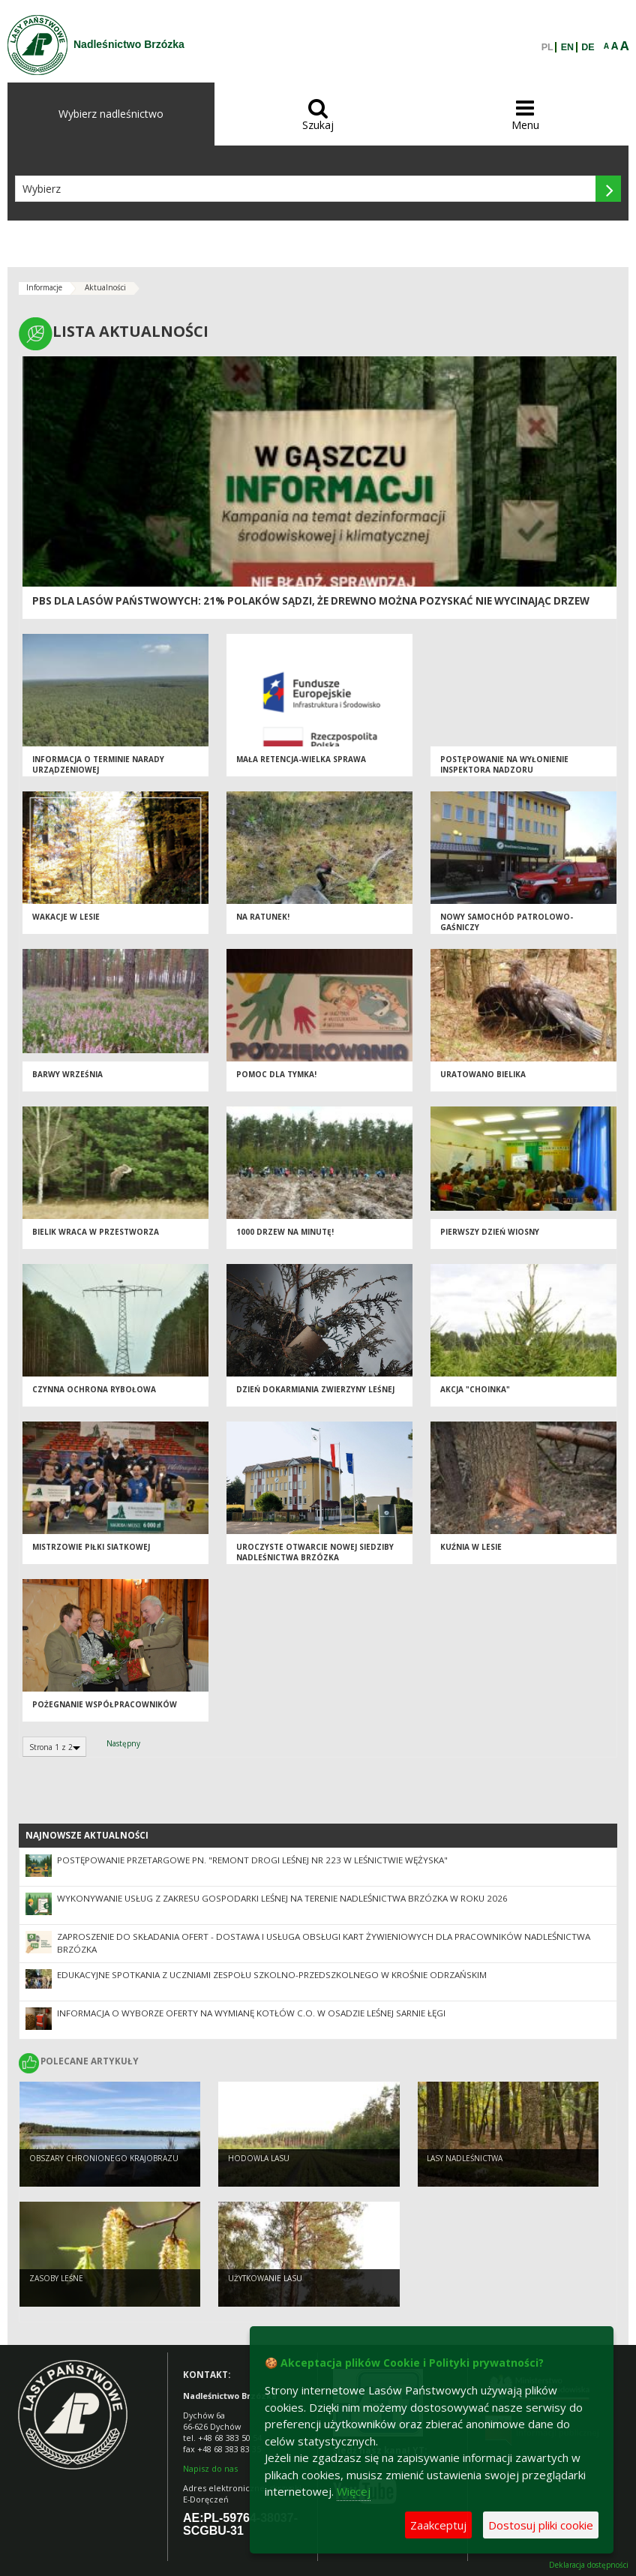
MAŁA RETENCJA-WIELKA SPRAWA (301, 759)
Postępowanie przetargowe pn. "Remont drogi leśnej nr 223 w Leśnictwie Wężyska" (252, 1860)
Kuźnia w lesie (471, 1547)
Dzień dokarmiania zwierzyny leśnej (315, 1389)
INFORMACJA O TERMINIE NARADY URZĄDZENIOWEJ (98, 765)
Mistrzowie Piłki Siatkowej (91, 1547)
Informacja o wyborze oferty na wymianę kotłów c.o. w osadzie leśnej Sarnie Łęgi (251, 2013)
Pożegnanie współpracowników (104, 1704)
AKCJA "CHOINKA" (475, 1389)
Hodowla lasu (259, 2158)
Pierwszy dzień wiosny (489, 1231)
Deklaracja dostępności (588, 2565)
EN (567, 47)
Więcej (353, 2491)
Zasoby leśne (56, 2278)
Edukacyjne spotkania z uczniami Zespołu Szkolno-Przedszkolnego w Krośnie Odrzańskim (272, 1974)
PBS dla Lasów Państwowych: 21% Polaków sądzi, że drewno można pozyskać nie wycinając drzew (311, 601)
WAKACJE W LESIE (66, 916)
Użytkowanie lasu (265, 2278)
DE (587, 47)
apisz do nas (213, 2468)
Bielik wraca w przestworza (95, 1231)
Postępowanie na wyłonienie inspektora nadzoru (504, 765)
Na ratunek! (263, 916)
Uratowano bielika (483, 1074)
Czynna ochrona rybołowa (94, 1389)
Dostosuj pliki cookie (540, 2524)
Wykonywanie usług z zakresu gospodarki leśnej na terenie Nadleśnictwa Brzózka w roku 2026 (282, 1898)
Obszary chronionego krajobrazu (103, 2158)
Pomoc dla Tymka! (276, 1074)
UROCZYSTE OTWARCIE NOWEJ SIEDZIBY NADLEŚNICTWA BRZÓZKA (315, 1552)
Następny (123, 1743)
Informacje (44, 287)
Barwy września (67, 1074)
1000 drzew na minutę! (285, 1231)
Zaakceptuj (438, 2524)
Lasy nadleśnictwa (464, 2158)
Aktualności (105, 287)
